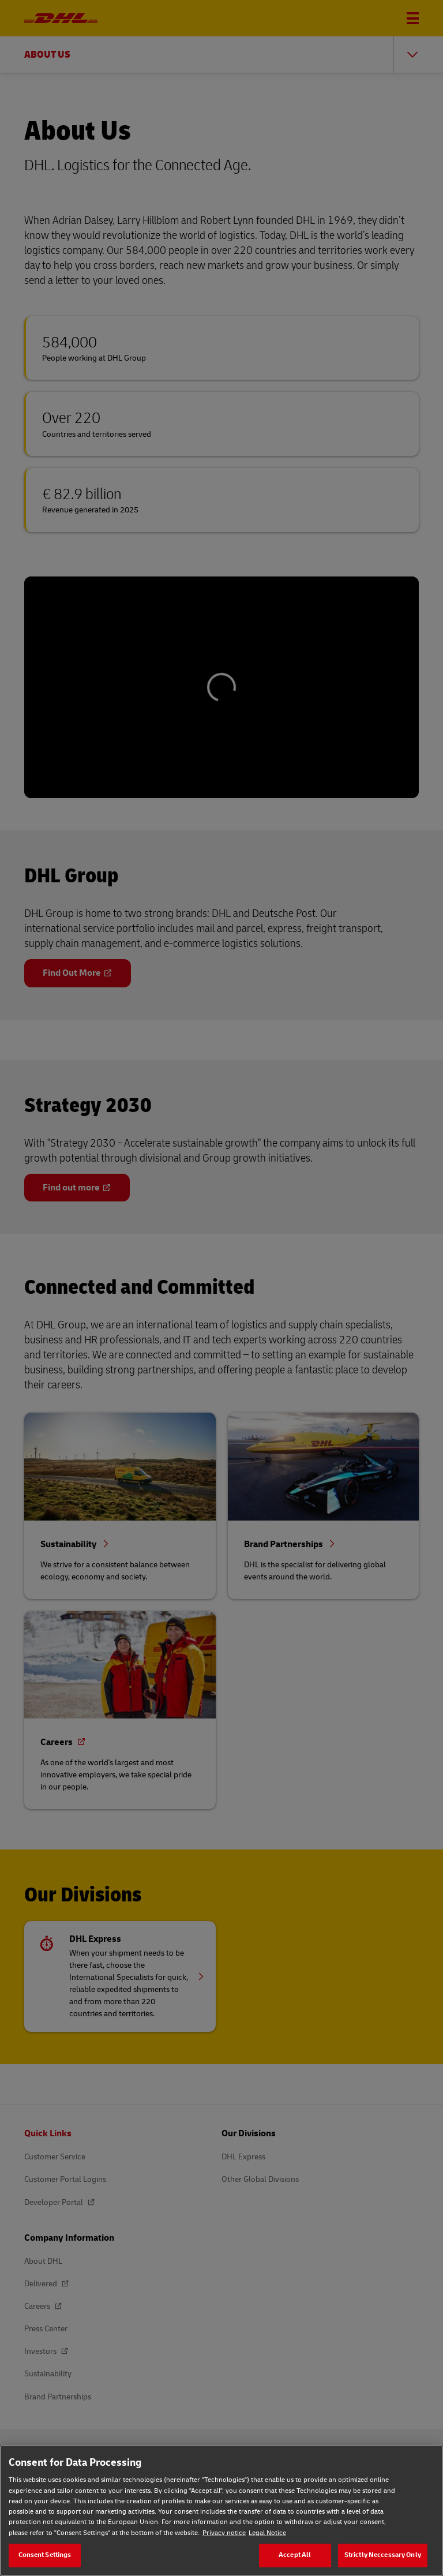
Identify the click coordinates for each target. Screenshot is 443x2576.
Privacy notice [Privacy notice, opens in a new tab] (224, 2533)
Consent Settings (45, 2555)
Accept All (295, 2555)
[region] (221, 2510)
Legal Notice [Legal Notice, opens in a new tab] (267, 2533)
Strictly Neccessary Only (382, 2555)
